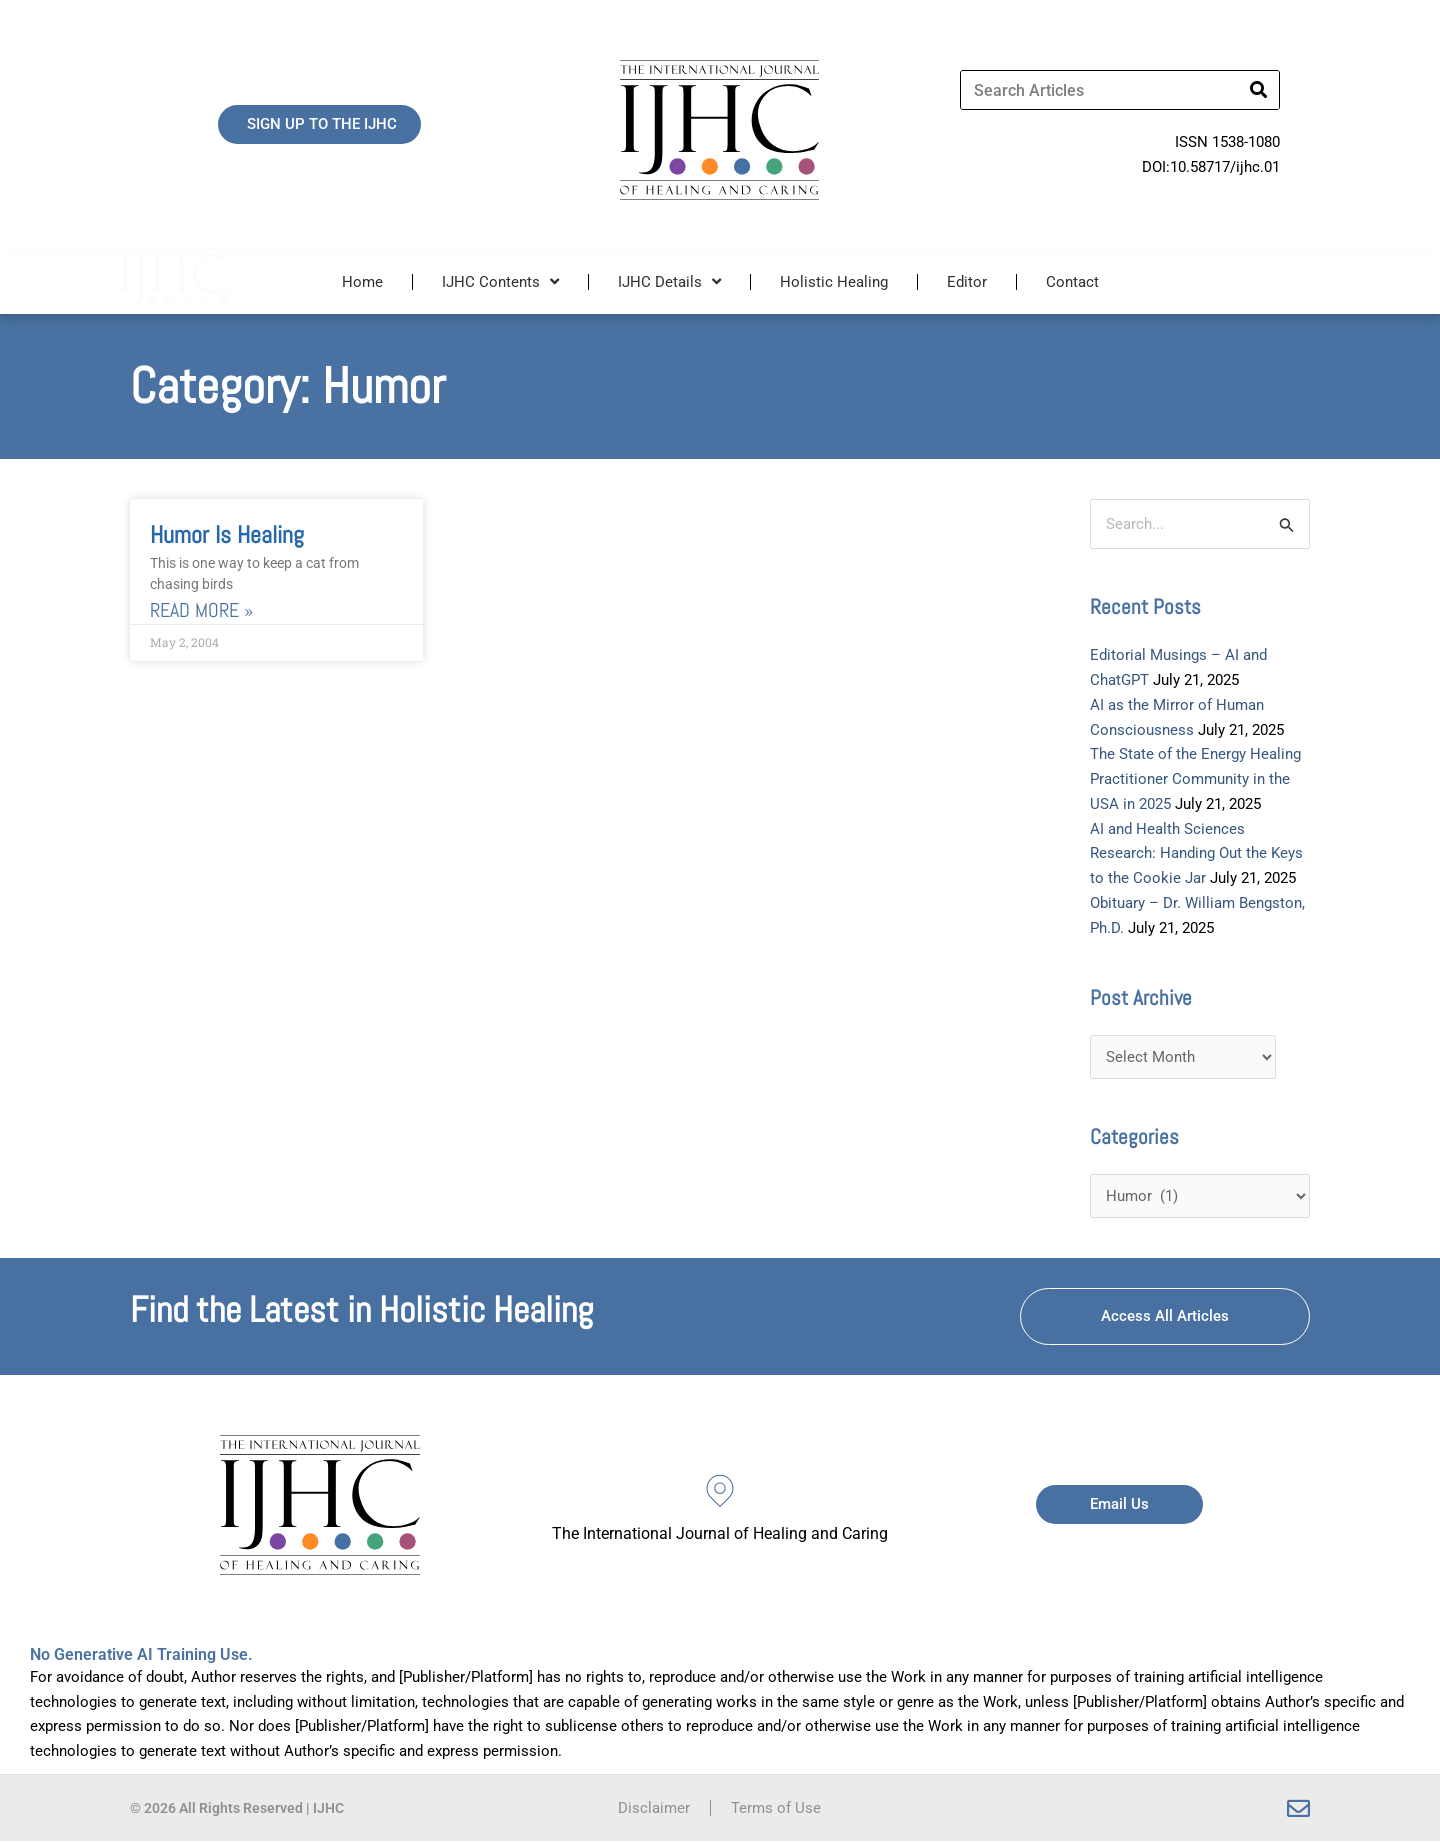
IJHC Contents (500, 281)
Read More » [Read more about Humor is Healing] (201, 610)
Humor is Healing (227, 534)
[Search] (1259, 90)
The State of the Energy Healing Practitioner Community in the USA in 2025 (1195, 780)
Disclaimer (654, 1809)
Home (362, 282)
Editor (967, 282)
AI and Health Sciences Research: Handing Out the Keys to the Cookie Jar (1196, 854)
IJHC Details (669, 281)
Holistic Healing (834, 282)
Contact (1072, 282)
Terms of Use (776, 1809)
